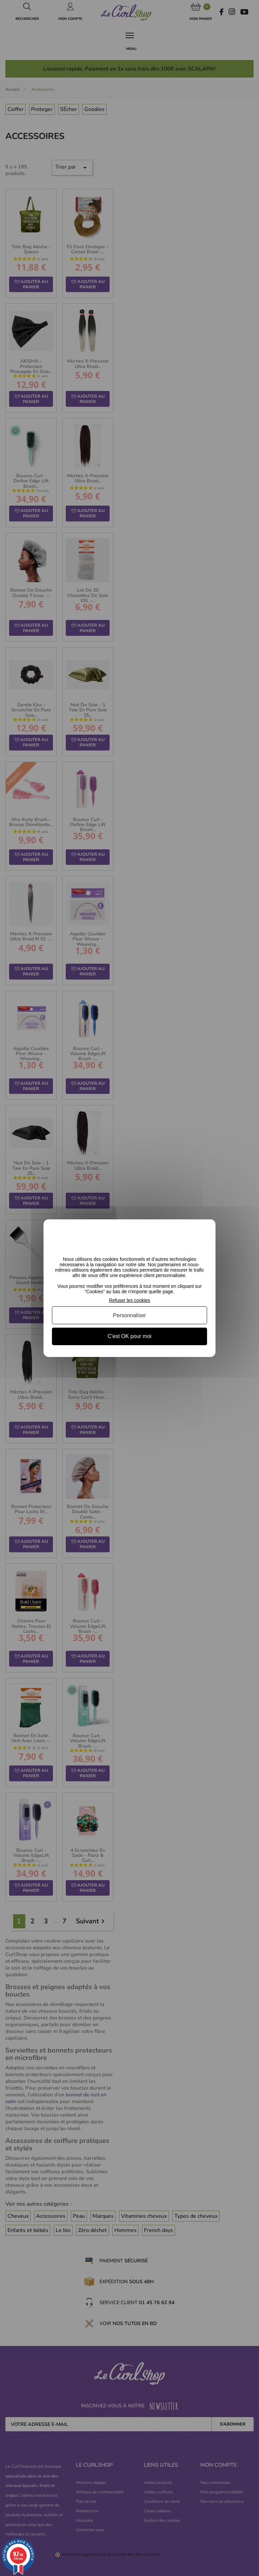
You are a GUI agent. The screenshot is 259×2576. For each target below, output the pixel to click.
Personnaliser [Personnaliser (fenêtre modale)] (129, 1315)
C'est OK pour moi (129, 1336)
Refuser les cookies (129, 1300)
